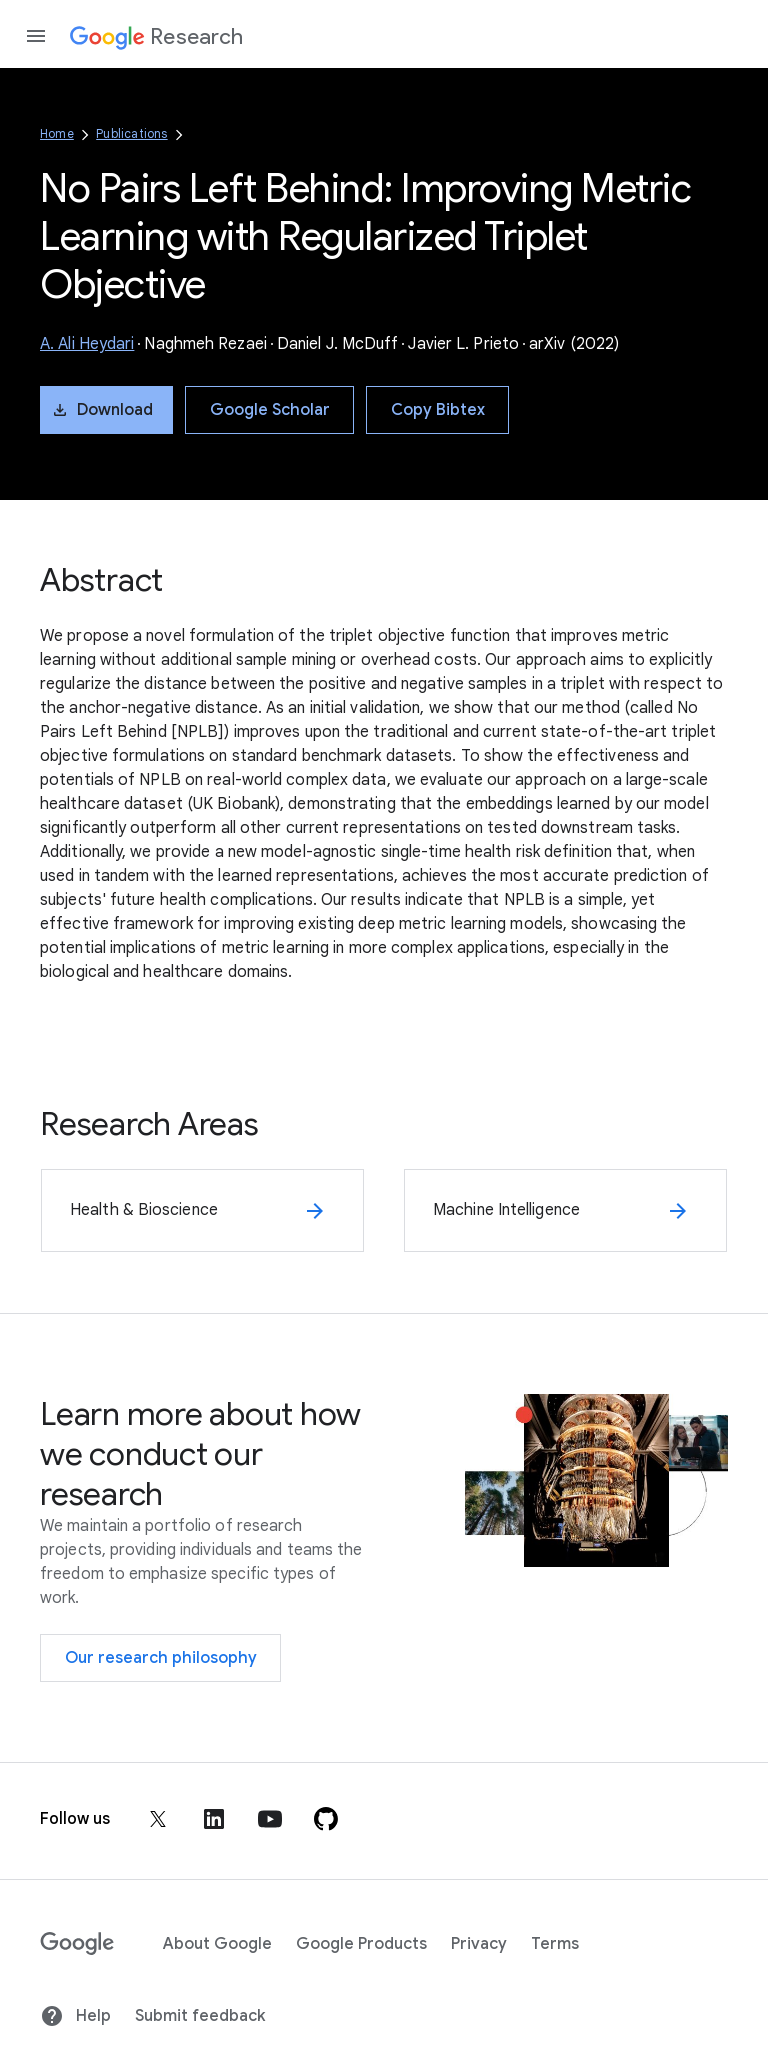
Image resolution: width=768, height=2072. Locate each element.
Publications (131, 133)
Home (57, 133)
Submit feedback (200, 2016)
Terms (555, 1944)
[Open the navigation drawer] (36, 36)
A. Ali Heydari (87, 344)
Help (75, 2016)
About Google (217, 1944)
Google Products (361, 1944)
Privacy (479, 1944)
